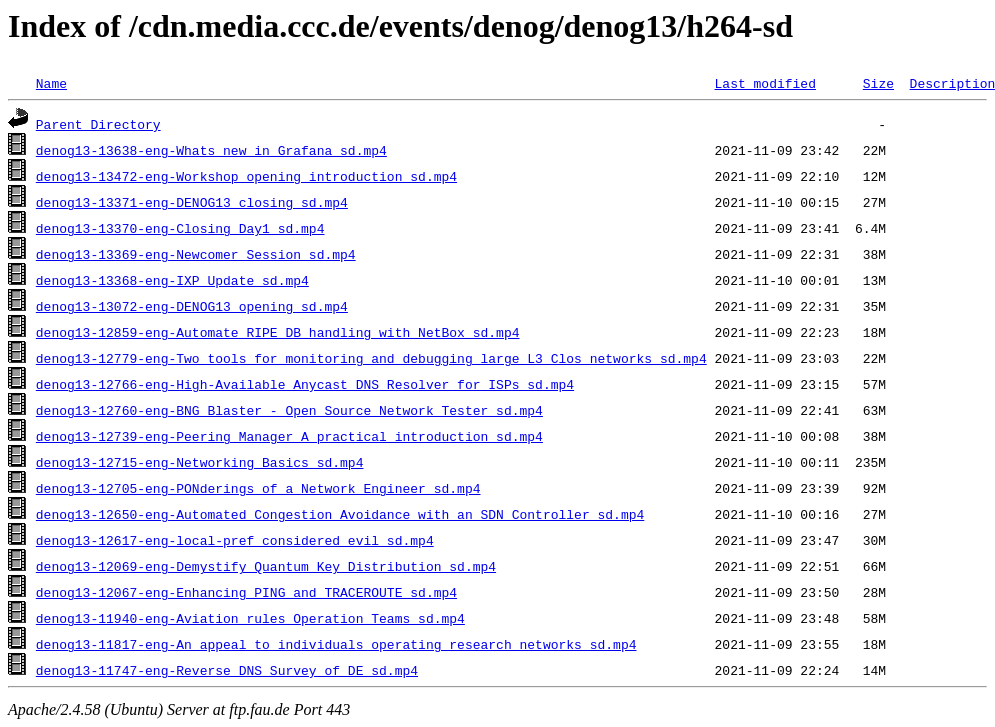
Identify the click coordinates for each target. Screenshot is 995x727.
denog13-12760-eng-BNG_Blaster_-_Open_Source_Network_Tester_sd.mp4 (289, 410)
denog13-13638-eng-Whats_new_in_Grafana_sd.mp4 (211, 150)
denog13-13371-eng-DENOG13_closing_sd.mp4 (192, 202)
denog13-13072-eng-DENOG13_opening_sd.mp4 (192, 306)
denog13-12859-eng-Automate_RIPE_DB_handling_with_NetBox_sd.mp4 (278, 332)
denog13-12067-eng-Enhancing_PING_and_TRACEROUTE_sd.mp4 (246, 592)
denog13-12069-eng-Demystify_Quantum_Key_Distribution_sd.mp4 (266, 566)
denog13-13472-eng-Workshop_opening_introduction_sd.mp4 (246, 176)
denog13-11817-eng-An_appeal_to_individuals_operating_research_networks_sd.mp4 (336, 644)
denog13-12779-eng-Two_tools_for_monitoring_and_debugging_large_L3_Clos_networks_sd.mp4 (371, 358)
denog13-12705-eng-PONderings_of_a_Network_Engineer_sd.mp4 (258, 488)
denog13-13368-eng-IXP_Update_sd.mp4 (172, 280)
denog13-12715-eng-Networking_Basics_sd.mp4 (200, 462)
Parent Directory (98, 124)
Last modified (764, 83)
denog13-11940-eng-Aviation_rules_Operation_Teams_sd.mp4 (250, 618)
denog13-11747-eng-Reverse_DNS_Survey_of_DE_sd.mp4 (227, 670)
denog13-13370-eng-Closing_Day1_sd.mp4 (180, 228)
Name (51, 83)
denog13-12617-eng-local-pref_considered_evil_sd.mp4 (235, 540)
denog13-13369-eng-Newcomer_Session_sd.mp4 (196, 254)
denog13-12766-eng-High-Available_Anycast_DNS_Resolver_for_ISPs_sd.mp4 (305, 384)
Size (878, 83)
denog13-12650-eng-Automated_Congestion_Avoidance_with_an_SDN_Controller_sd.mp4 (340, 514)
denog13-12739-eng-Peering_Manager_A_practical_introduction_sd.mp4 (289, 436)
